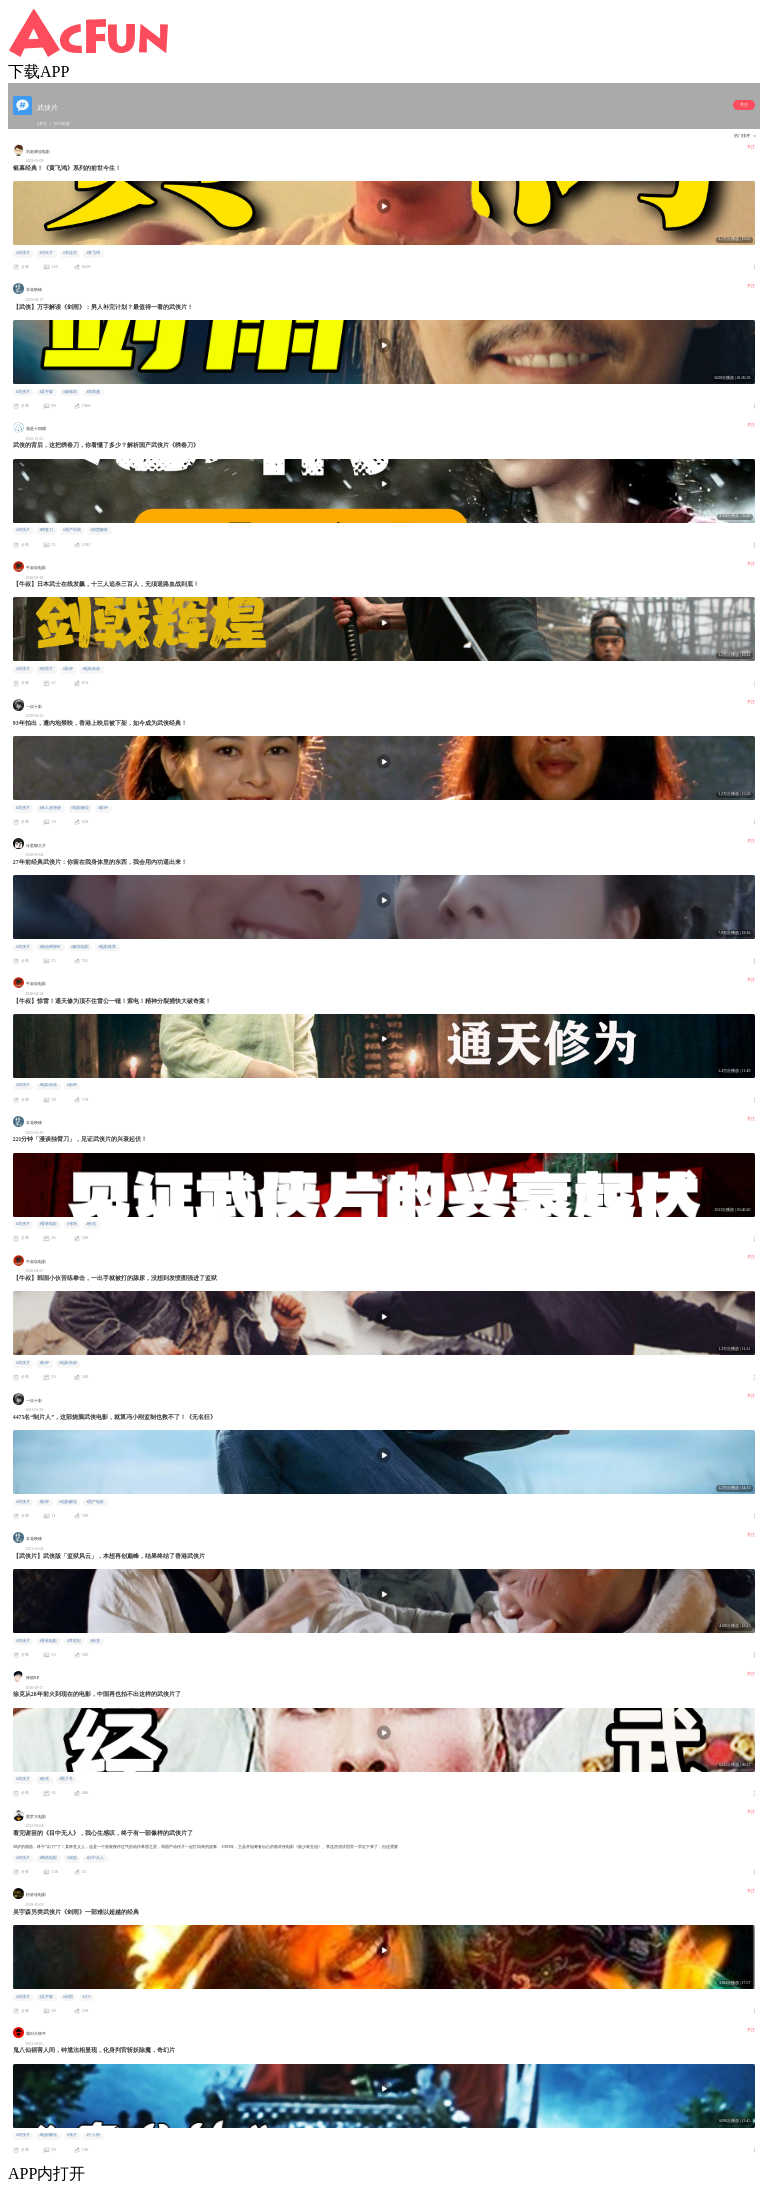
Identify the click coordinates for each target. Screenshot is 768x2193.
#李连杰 (70, 253)
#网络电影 (48, 1858)
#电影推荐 (107, 947)
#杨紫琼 (70, 392)
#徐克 (91, 1224)
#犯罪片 (46, 669)
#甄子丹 (66, 1779)
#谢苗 (72, 1858)
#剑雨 (68, 1997)
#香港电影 (48, 1224)
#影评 (68, 669)
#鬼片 (72, 2135)
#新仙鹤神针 (50, 947)
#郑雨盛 (93, 392)
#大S (86, 1997)
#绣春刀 (46, 530)
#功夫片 (46, 253)
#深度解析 (99, 530)
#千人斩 (93, 2135)
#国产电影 (95, 1502)
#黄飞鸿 (93, 253)
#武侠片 (23, 253)
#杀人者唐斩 (50, 808)
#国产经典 (72, 530)
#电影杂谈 (91, 669)
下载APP (38, 71)
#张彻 (72, 1224)
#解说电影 (80, 947)
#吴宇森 (46, 392)
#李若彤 (74, 1641)
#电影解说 (80, 808)
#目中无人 (95, 1858)
